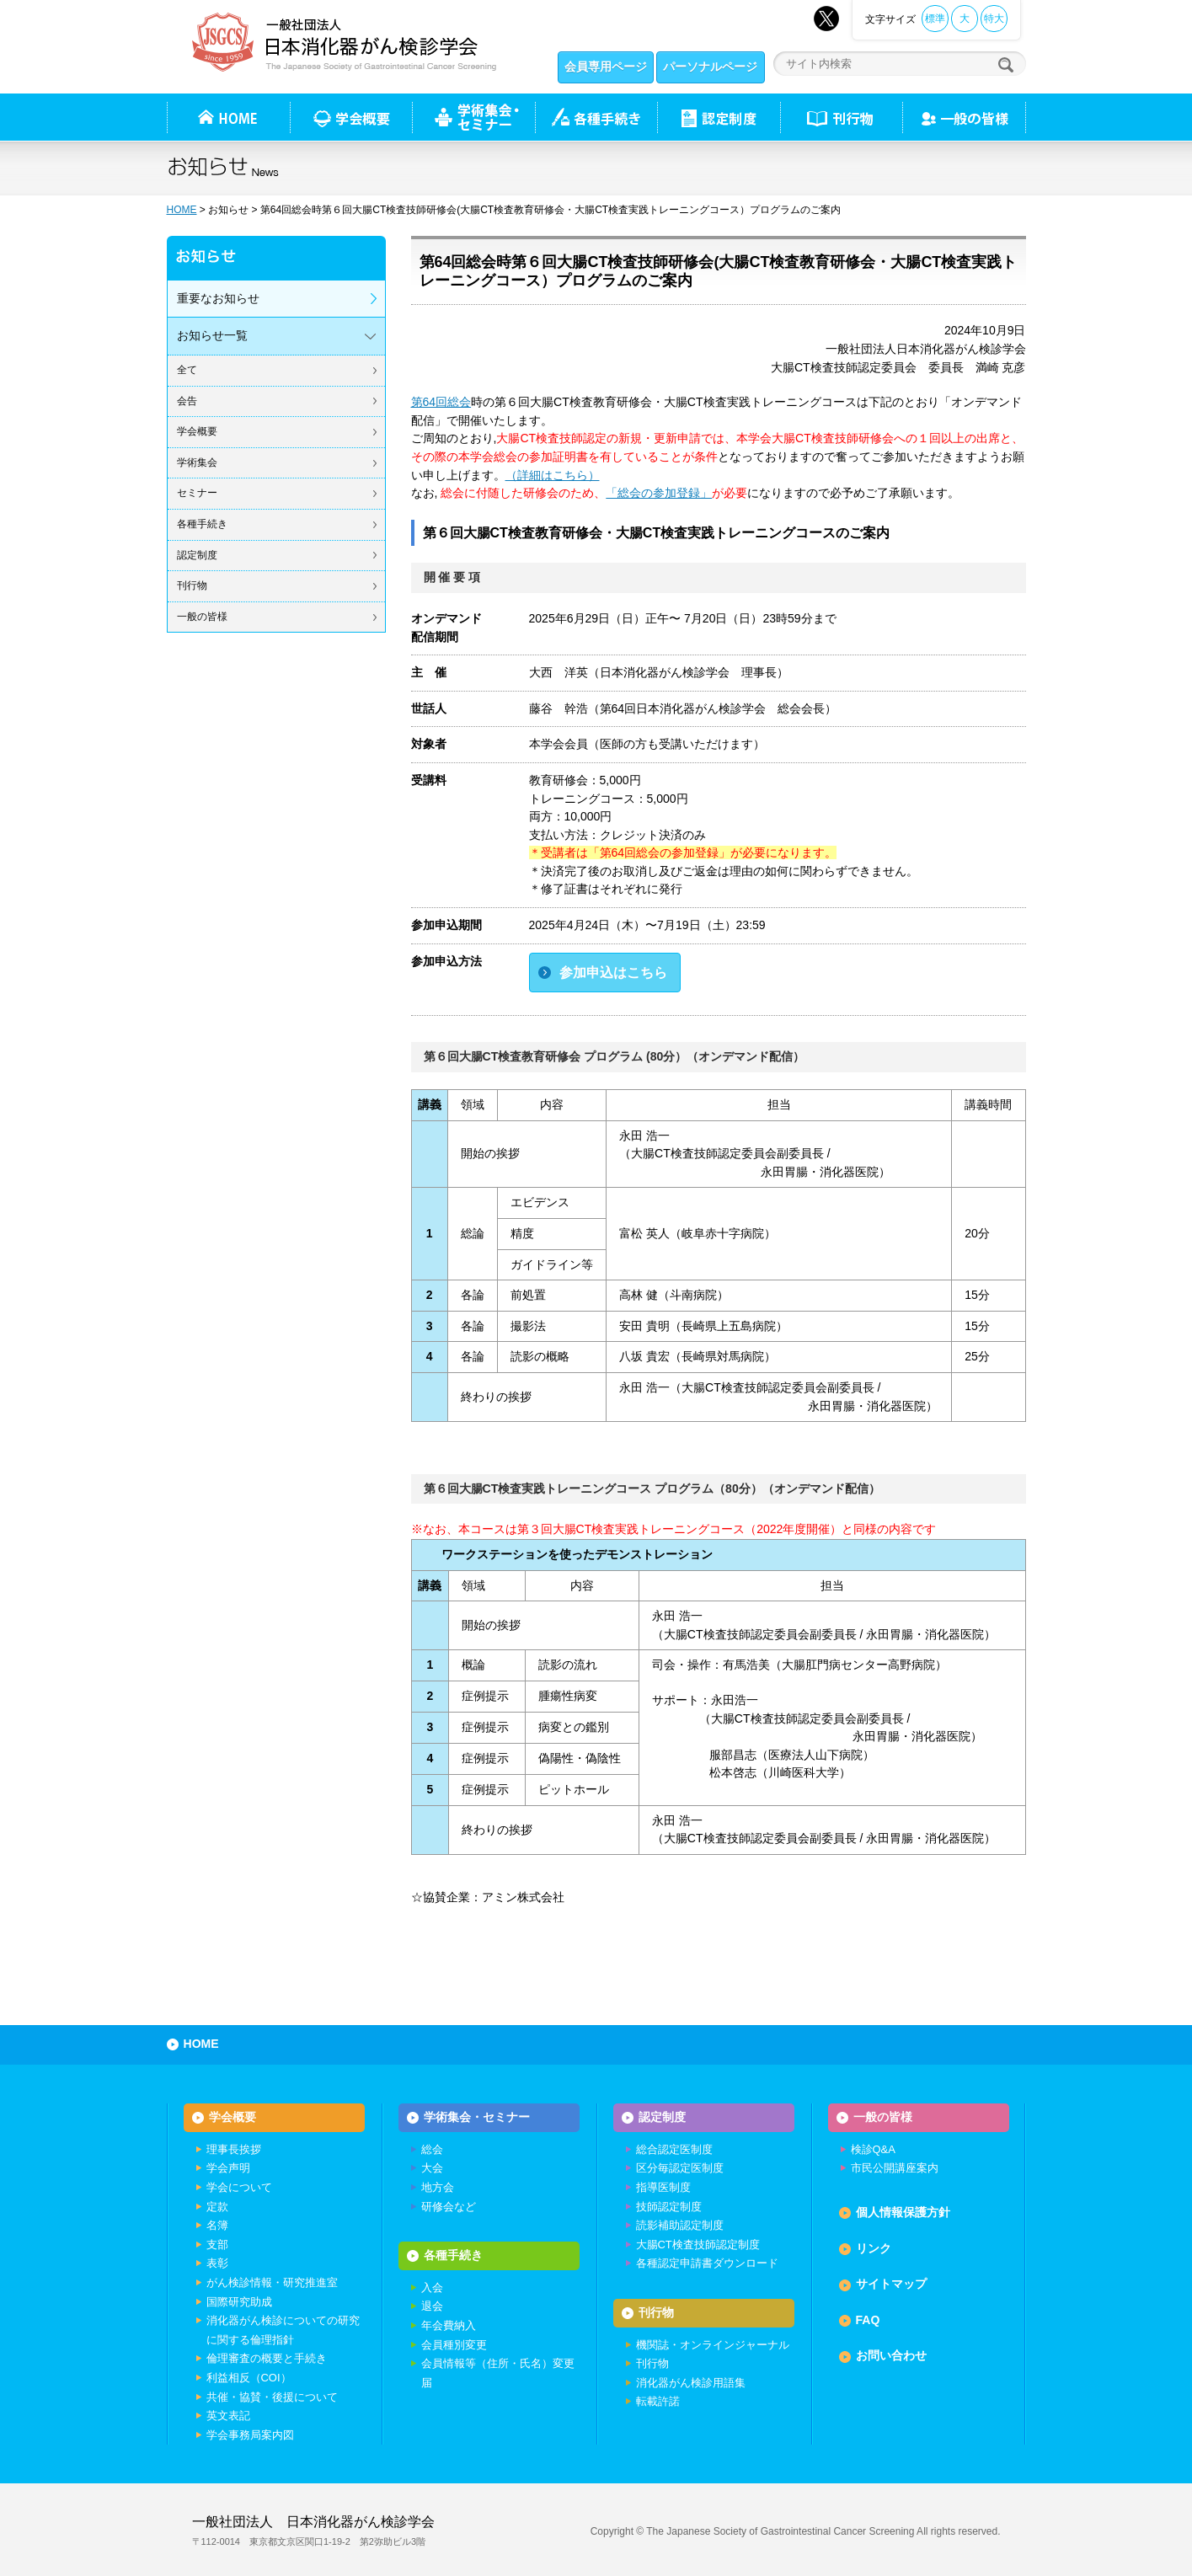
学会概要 (197, 431)
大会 (432, 2168)
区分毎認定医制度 (680, 2168)
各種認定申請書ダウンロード (707, 2263)
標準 (935, 18)
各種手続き (596, 117)
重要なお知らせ (218, 298)
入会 (432, 2287)
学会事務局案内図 (250, 2435)
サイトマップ (891, 2283)
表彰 (217, 2263)
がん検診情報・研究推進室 (272, 2282)
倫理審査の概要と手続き (266, 2358)
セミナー (197, 493)
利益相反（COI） (248, 2377)
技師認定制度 (669, 2206)
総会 (432, 2149)
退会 (432, 2306)
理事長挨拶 (233, 2149)
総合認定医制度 (674, 2149)
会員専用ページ (605, 66)
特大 (994, 18)
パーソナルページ (710, 66)
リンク (873, 2248)
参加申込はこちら (613, 972)
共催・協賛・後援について (272, 2397)
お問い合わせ (891, 2355)
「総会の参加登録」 (659, 493)
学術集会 (197, 462)
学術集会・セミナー (477, 2117)
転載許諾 (658, 2401)
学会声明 (228, 2168)
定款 (217, 2206)
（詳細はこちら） (552, 475)
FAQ (868, 2320)
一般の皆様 (202, 617)
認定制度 (718, 117)
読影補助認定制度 (680, 2225)
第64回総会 (441, 402)
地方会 (437, 2187)
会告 (187, 401)
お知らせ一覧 (212, 335)
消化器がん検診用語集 (691, 2382)
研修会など (448, 2206)
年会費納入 (448, 2325)
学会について (239, 2187)
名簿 (217, 2225)
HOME (182, 210)
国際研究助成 (239, 2301)
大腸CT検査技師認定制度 (698, 2244)
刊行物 (841, 117)
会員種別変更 (454, 2344)
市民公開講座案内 (894, 2168)
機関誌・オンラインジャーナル (712, 2344)
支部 (217, 2244)
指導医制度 (663, 2187)
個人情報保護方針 (903, 2212)
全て (187, 370)
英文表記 (228, 2415)
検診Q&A (873, 2149)
